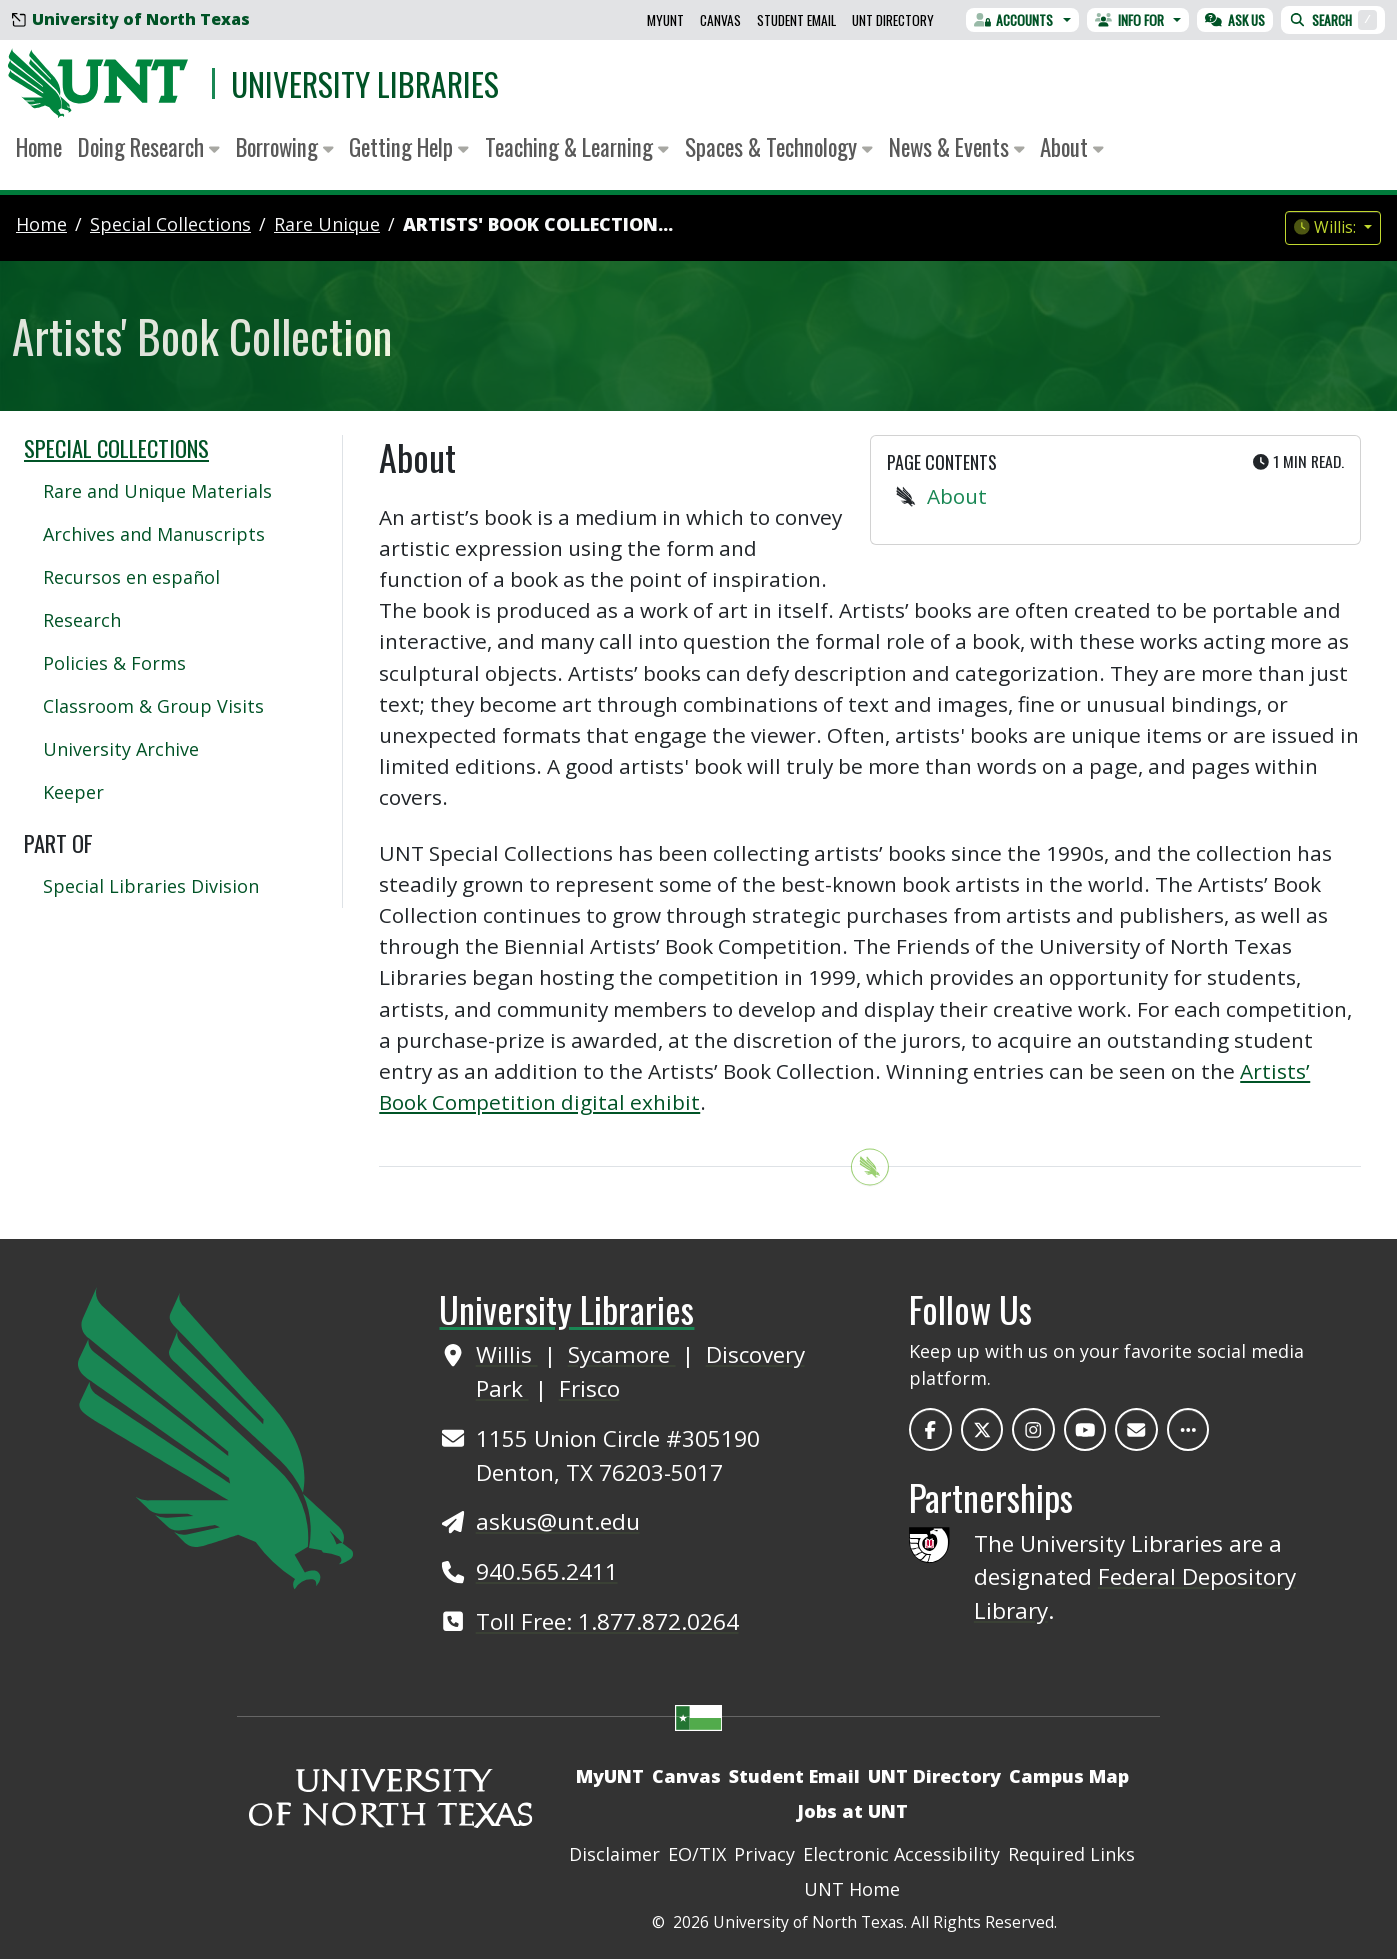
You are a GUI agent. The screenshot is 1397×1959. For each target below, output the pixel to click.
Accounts (1014, 20)
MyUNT (665, 20)
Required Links (1071, 1854)
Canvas (720, 20)
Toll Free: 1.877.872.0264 (607, 1621)
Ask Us (1235, 20)
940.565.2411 (547, 1571)
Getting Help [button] (409, 147)
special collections (170, 224)
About (957, 496)
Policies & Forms (114, 663)
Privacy (764, 1854)
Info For (1129, 20)
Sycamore (622, 1354)
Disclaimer (614, 1854)
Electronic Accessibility (901, 1854)
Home (39, 147)
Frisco (589, 1388)
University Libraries (365, 83)
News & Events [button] (957, 147)
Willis (507, 1354)
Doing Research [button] (149, 147)
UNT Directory (893, 20)
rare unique (327, 224)
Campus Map (1069, 1776)
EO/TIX (697, 1854)
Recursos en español (131, 577)
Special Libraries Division (151, 886)
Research (82, 620)
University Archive (121, 749)
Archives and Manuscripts (154, 534)
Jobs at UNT (852, 1811)
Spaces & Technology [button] (779, 147)
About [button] (1072, 147)
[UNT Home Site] (215, 1436)
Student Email (796, 20)
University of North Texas (131, 19)
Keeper (73, 792)
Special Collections (116, 448)
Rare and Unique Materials (157, 491)
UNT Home (852, 1889)
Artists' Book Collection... (538, 224)
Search (1333, 20)
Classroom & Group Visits (153, 706)
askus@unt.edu (558, 1521)
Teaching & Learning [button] (577, 147)
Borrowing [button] (285, 147)
